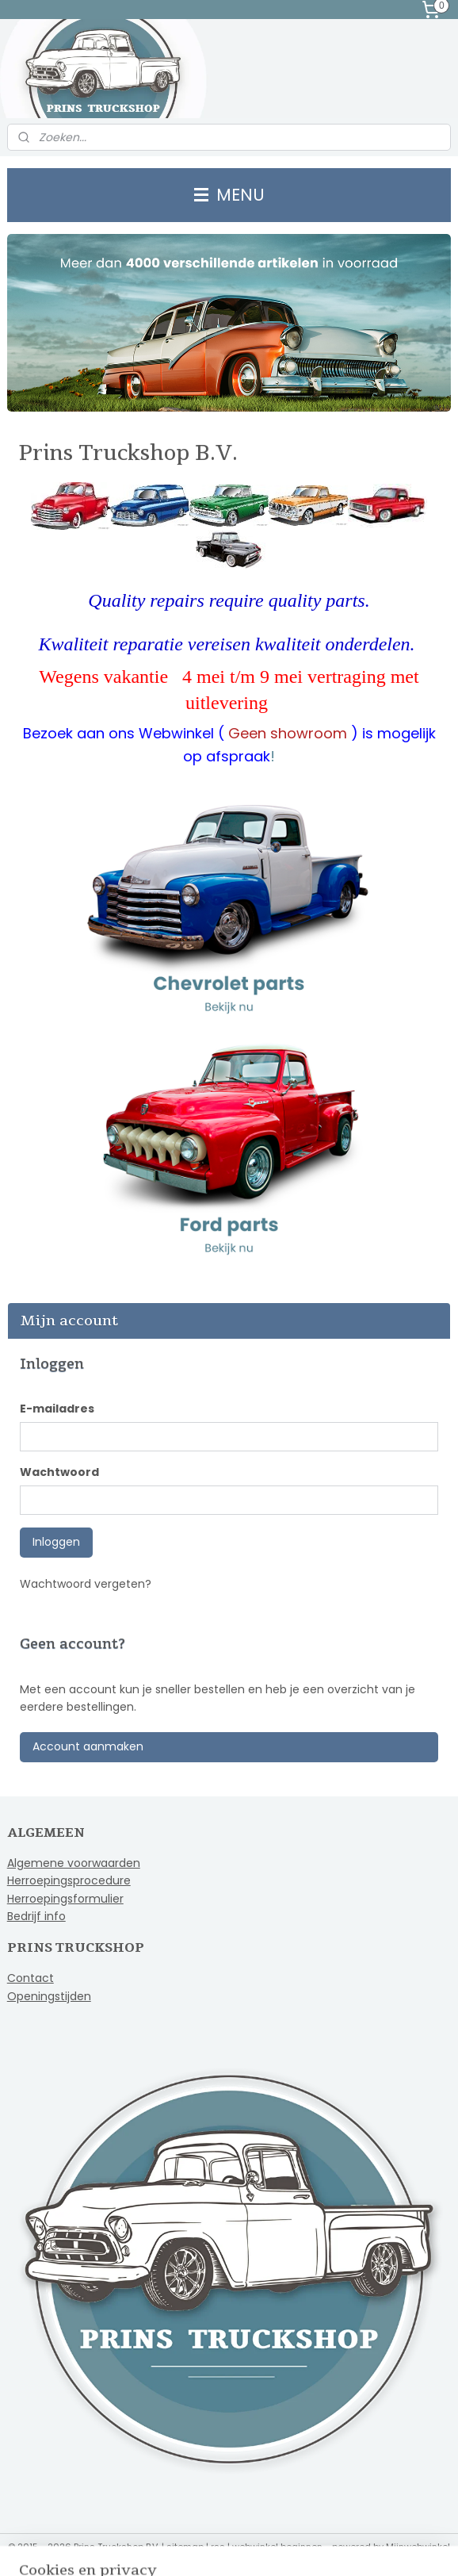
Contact (30, 1978)
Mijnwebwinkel (418, 2546)
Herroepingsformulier (65, 1899)
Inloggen (56, 1542)
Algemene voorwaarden (73, 1863)
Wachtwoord (59, 1472)
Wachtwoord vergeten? (85, 1584)
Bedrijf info (36, 1916)
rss (218, 2546)
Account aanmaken (87, 1746)
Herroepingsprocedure (69, 1880)
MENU (229, 194)
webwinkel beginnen (277, 2546)
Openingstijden (49, 1996)
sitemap (185, 2546)
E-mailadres (57, 1408)
